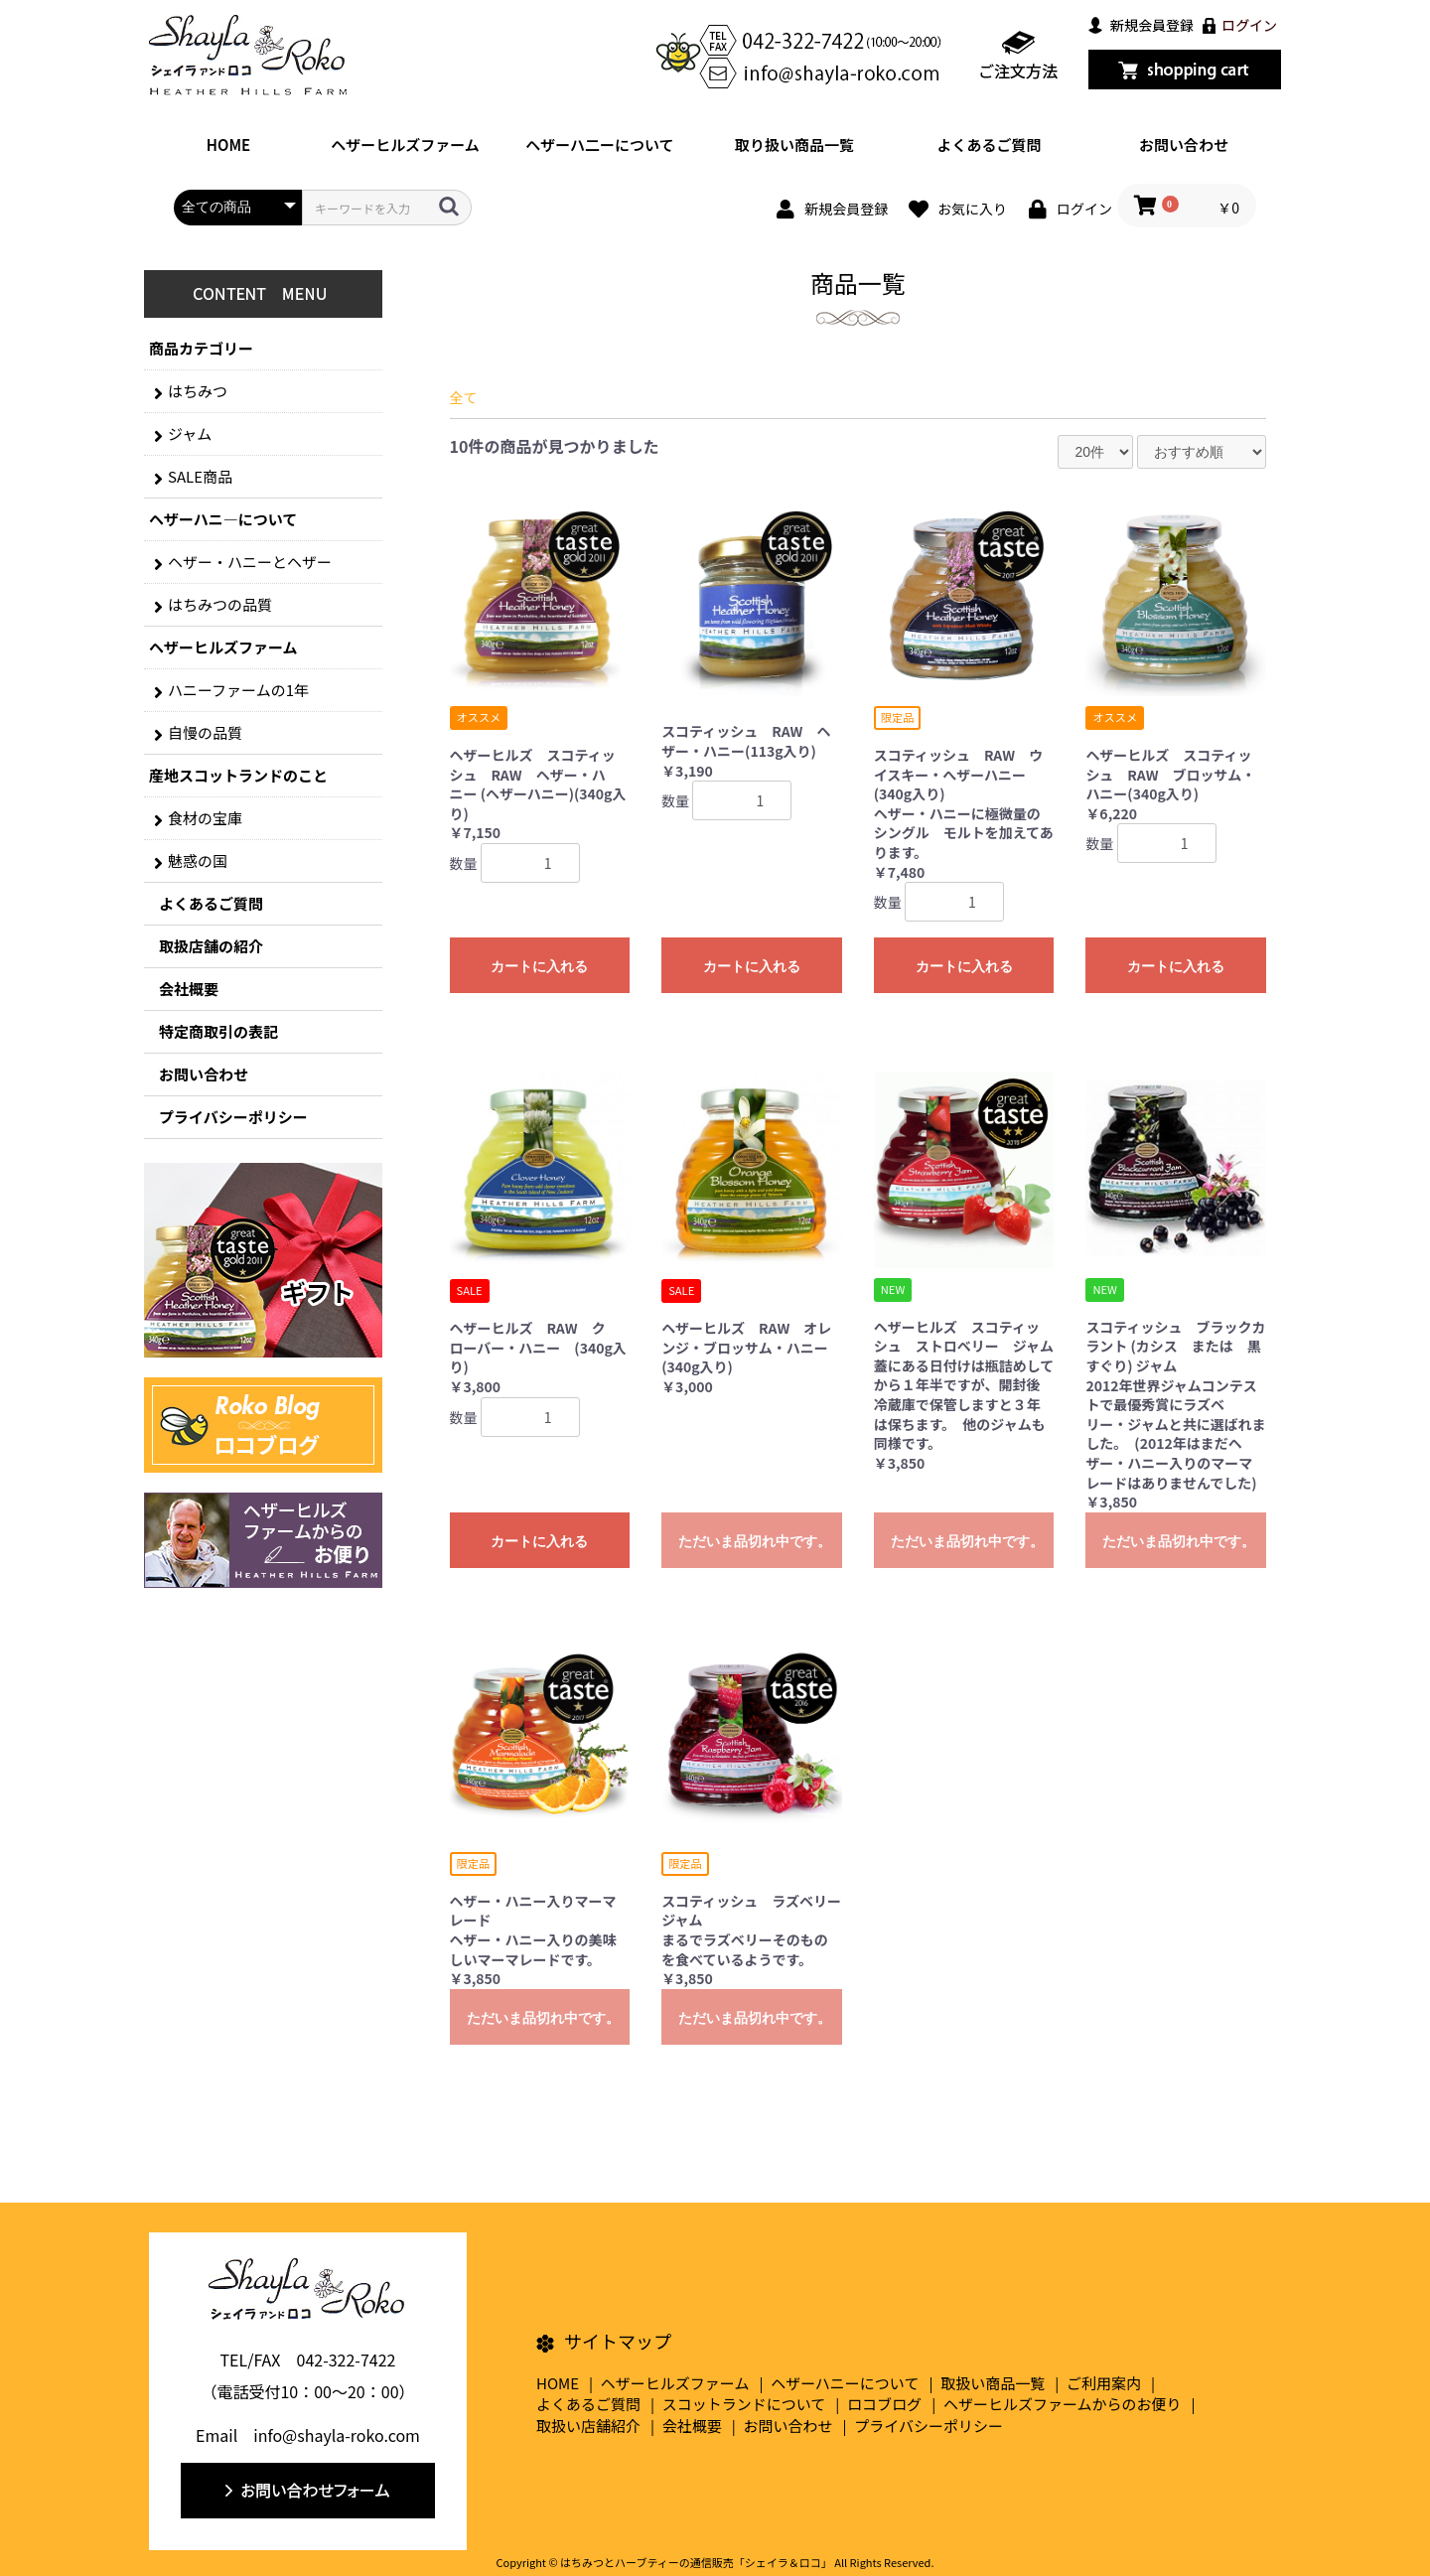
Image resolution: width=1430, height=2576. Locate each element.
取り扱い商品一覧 (794, 144)
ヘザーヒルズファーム (405, 144)
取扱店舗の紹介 (211, 945)
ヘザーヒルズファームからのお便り (1062, 2403)
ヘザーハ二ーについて (599, 144)
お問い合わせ (1183, 144)
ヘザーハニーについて (845, 2382)
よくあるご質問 (988, 144)
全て (464, 397)
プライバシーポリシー (233, 1116)
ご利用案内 (1104, 2382)
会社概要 (188, 988)
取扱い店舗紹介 (588, 2425)
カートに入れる (539, 966)
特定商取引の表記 (218, 1031)
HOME (228, 144)
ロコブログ (884, 2403)
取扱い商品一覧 (992, 2382)
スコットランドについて (744, 2403)
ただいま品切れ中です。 (754, 1541)
